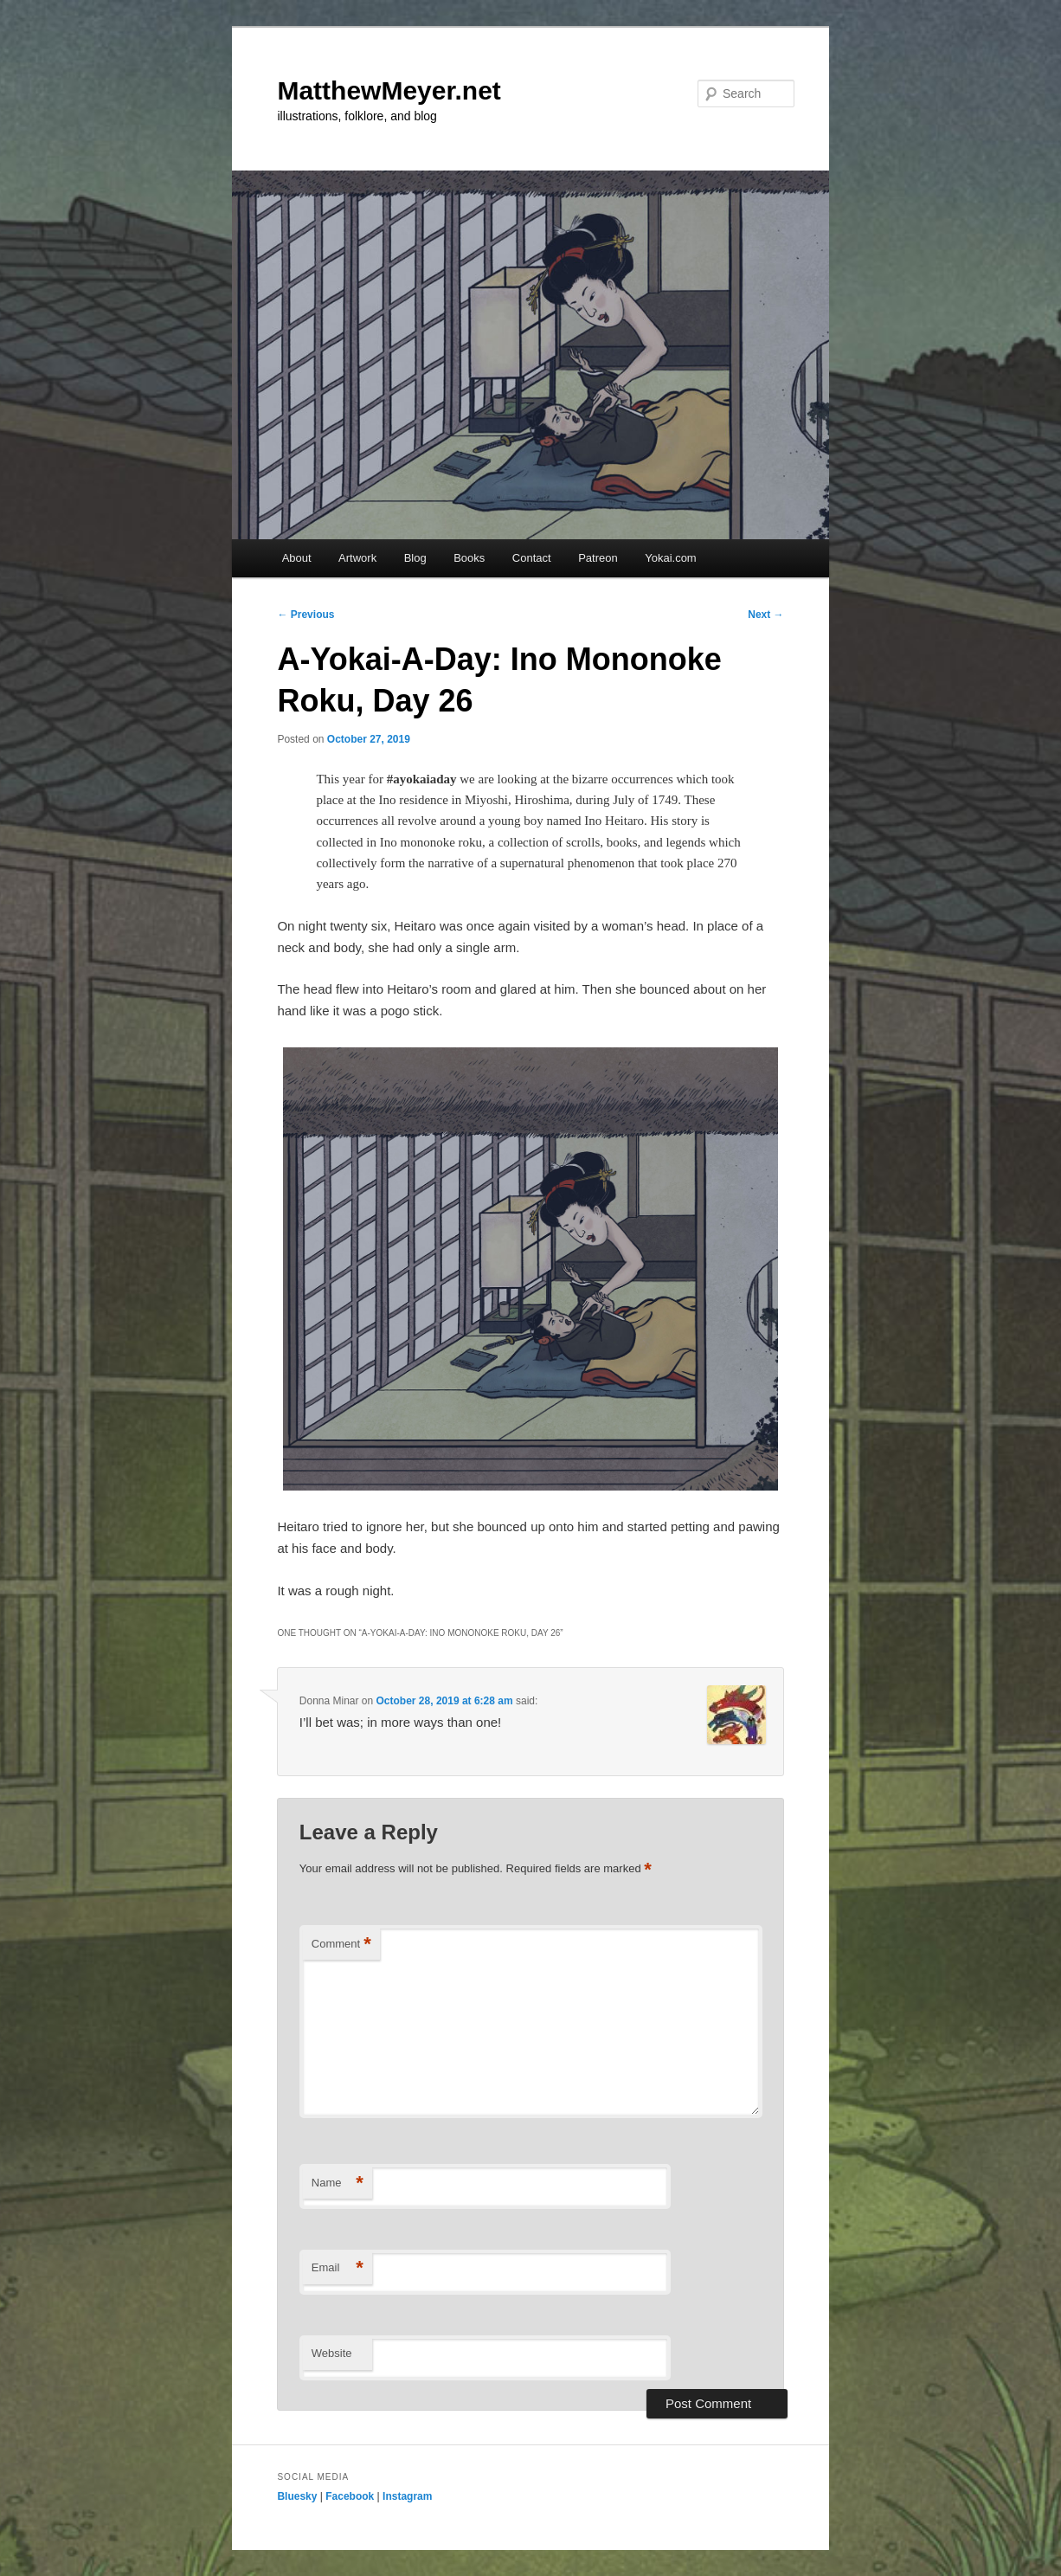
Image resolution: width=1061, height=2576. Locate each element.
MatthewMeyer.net (388, 90)
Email (337, 2268)
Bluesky (297, 2496)
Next (765, 615)
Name (337, 2183)
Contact (531, 557)
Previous (305, 615)
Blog (415, 557)
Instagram (407, 2496)
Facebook (349, 2496)
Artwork (357, 557)
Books (469, 557)
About (297, 557)
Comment (341, 1944)
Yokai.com (671, 557)
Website (332, 2353)
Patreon (598, 557)
